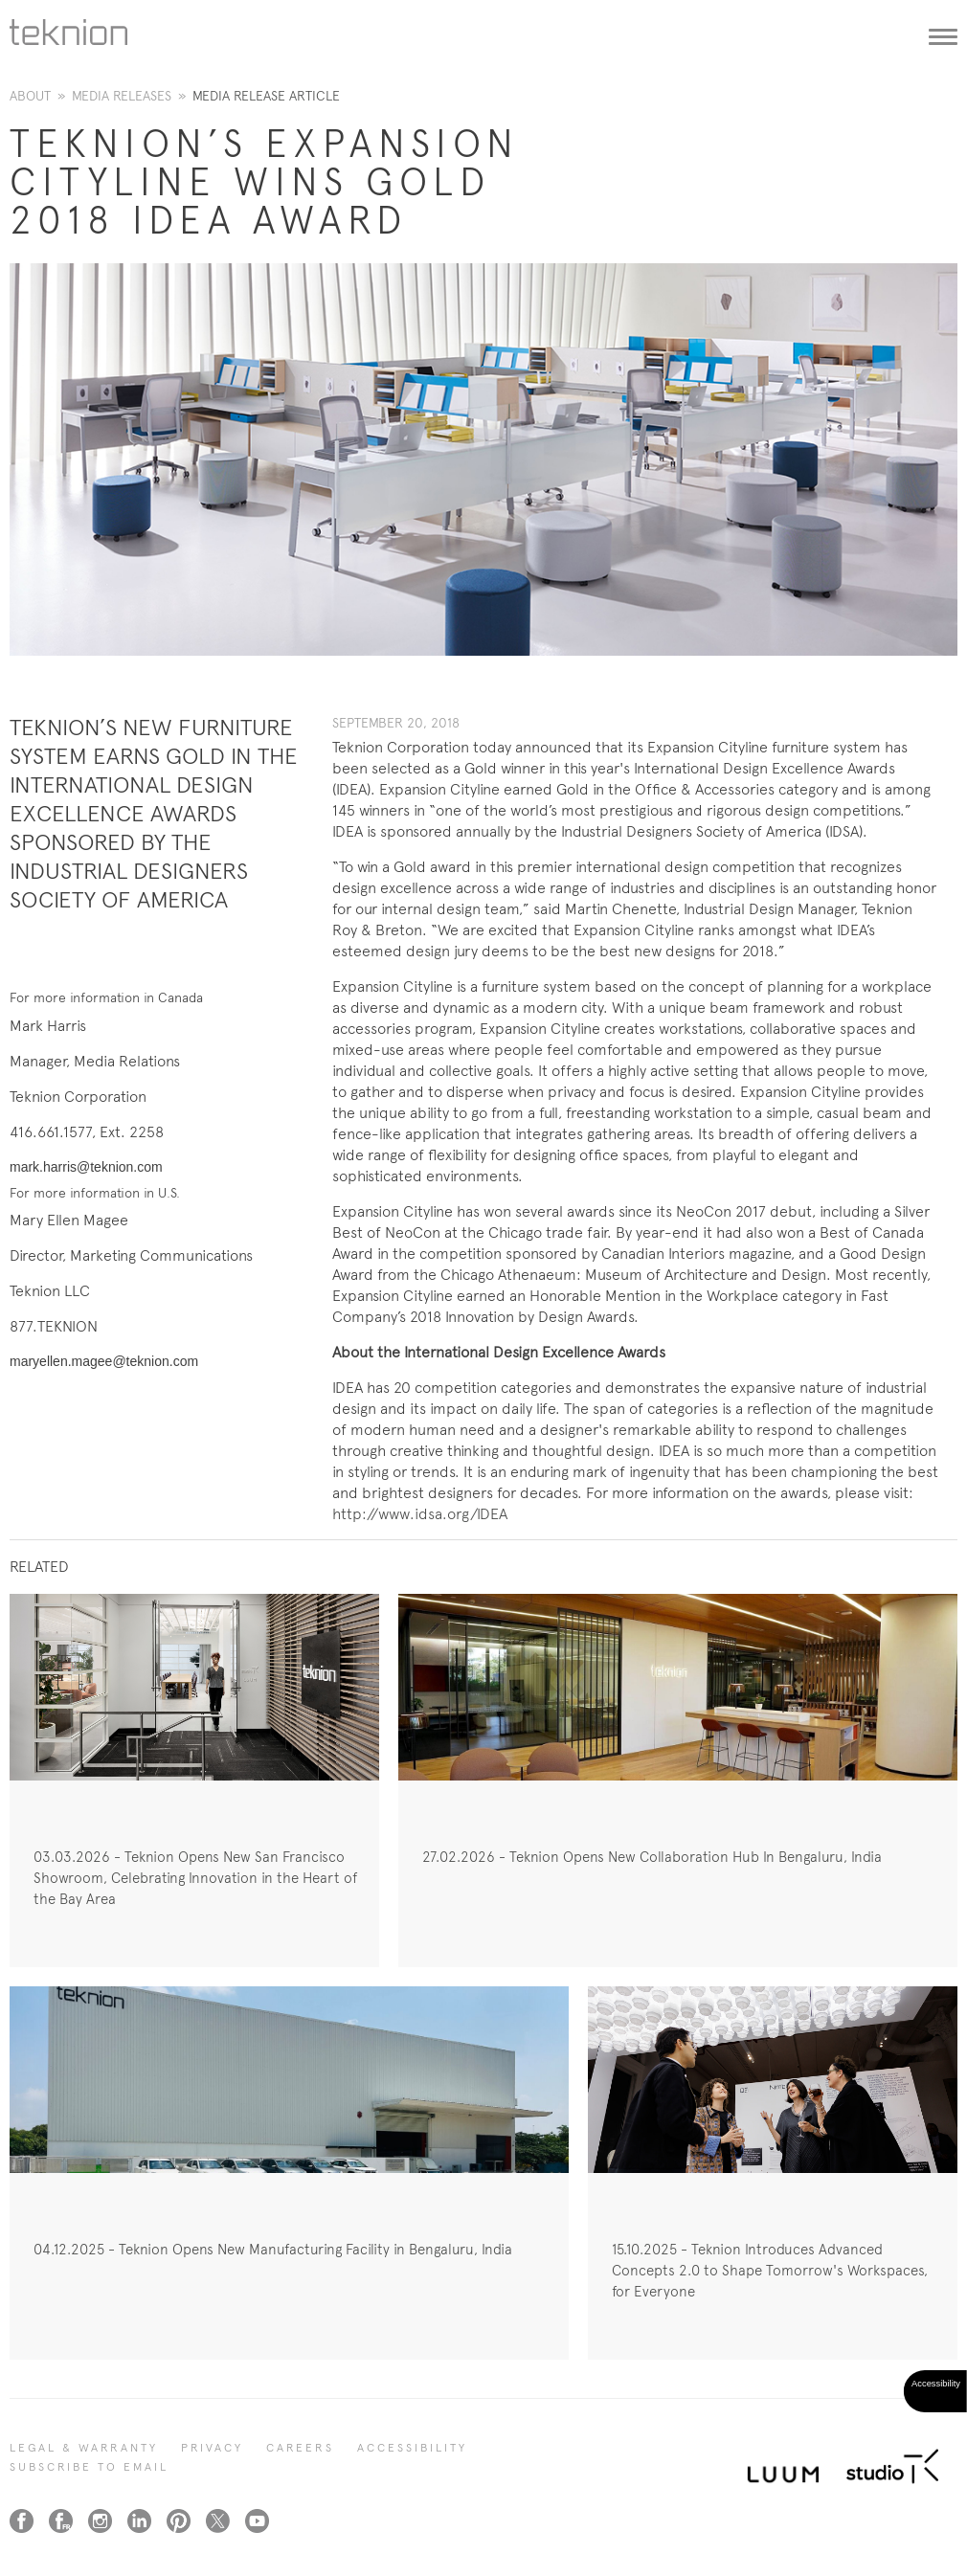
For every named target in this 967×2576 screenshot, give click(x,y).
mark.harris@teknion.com (86, 1167)
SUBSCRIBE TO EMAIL (89, 2467)
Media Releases (121, 95)
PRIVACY (212, 2447)
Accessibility (412, 2447)
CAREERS (300, 2447)
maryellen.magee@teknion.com (104, 1361)
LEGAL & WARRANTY (84, 2447)
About (30, 95)
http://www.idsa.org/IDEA (419, 1514)
